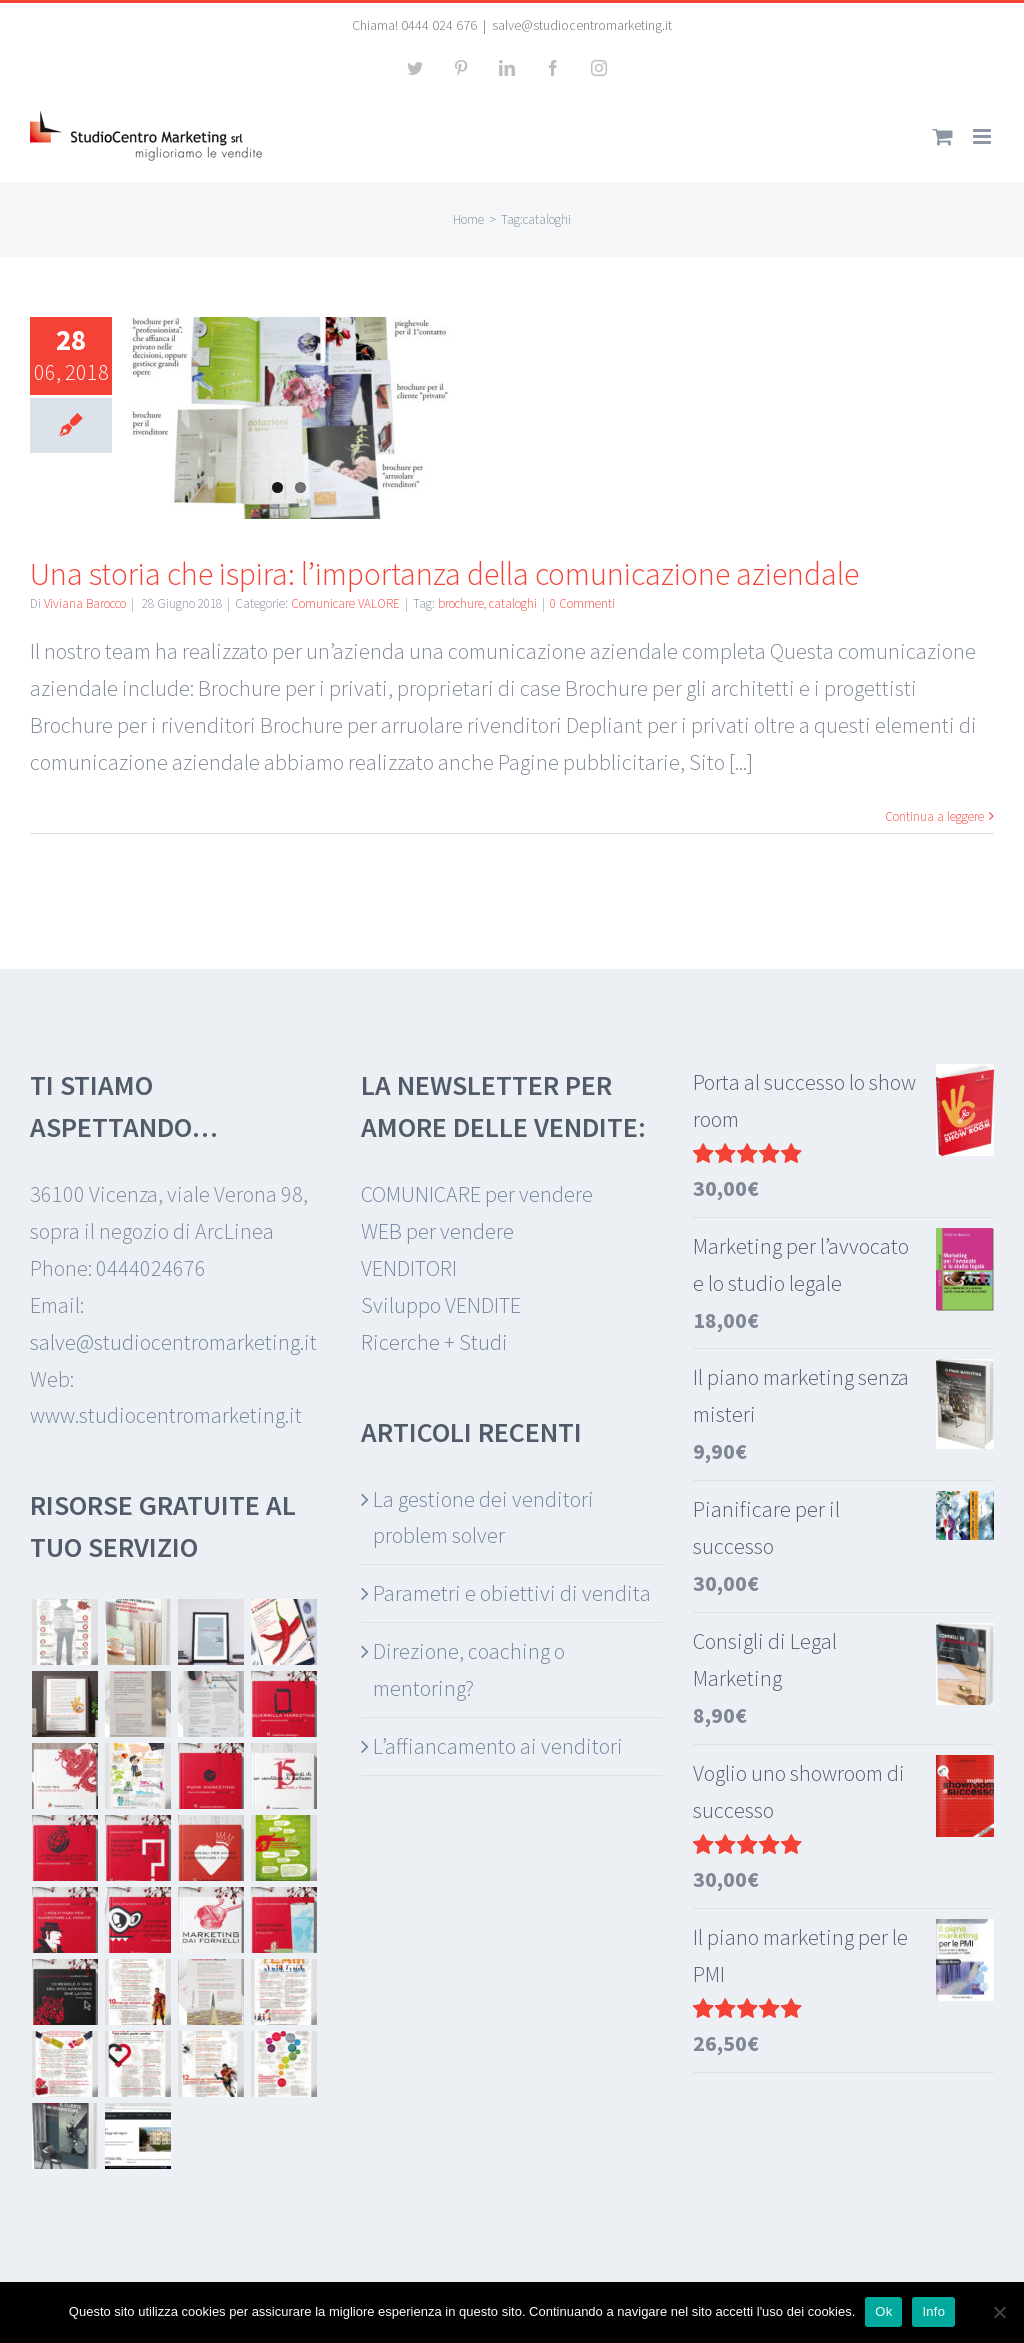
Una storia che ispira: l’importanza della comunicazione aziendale (444, 574)
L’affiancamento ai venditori (498, 1746)
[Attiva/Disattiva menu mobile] (983, 136)
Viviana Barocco (85, 603)
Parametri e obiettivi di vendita (512, 1593)
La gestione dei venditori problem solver (483, 1517)
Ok (883, 2311)
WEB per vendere (437, 1231)
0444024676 (151, 1268)
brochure (461, 603)
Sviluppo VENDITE (441, 1305)
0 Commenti (582, 603)
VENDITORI (409, 1268)
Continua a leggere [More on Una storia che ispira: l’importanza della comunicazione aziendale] (934, 816)
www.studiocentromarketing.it (166, 1415)
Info (933, 2311)
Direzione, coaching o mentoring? (469, 1669)
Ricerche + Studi (434, 1342)
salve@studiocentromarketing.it (582, 25)
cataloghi (513, 603)
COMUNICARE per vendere (477, 1194)
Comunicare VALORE (345, 603)
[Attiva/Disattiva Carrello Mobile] (943, 136)
